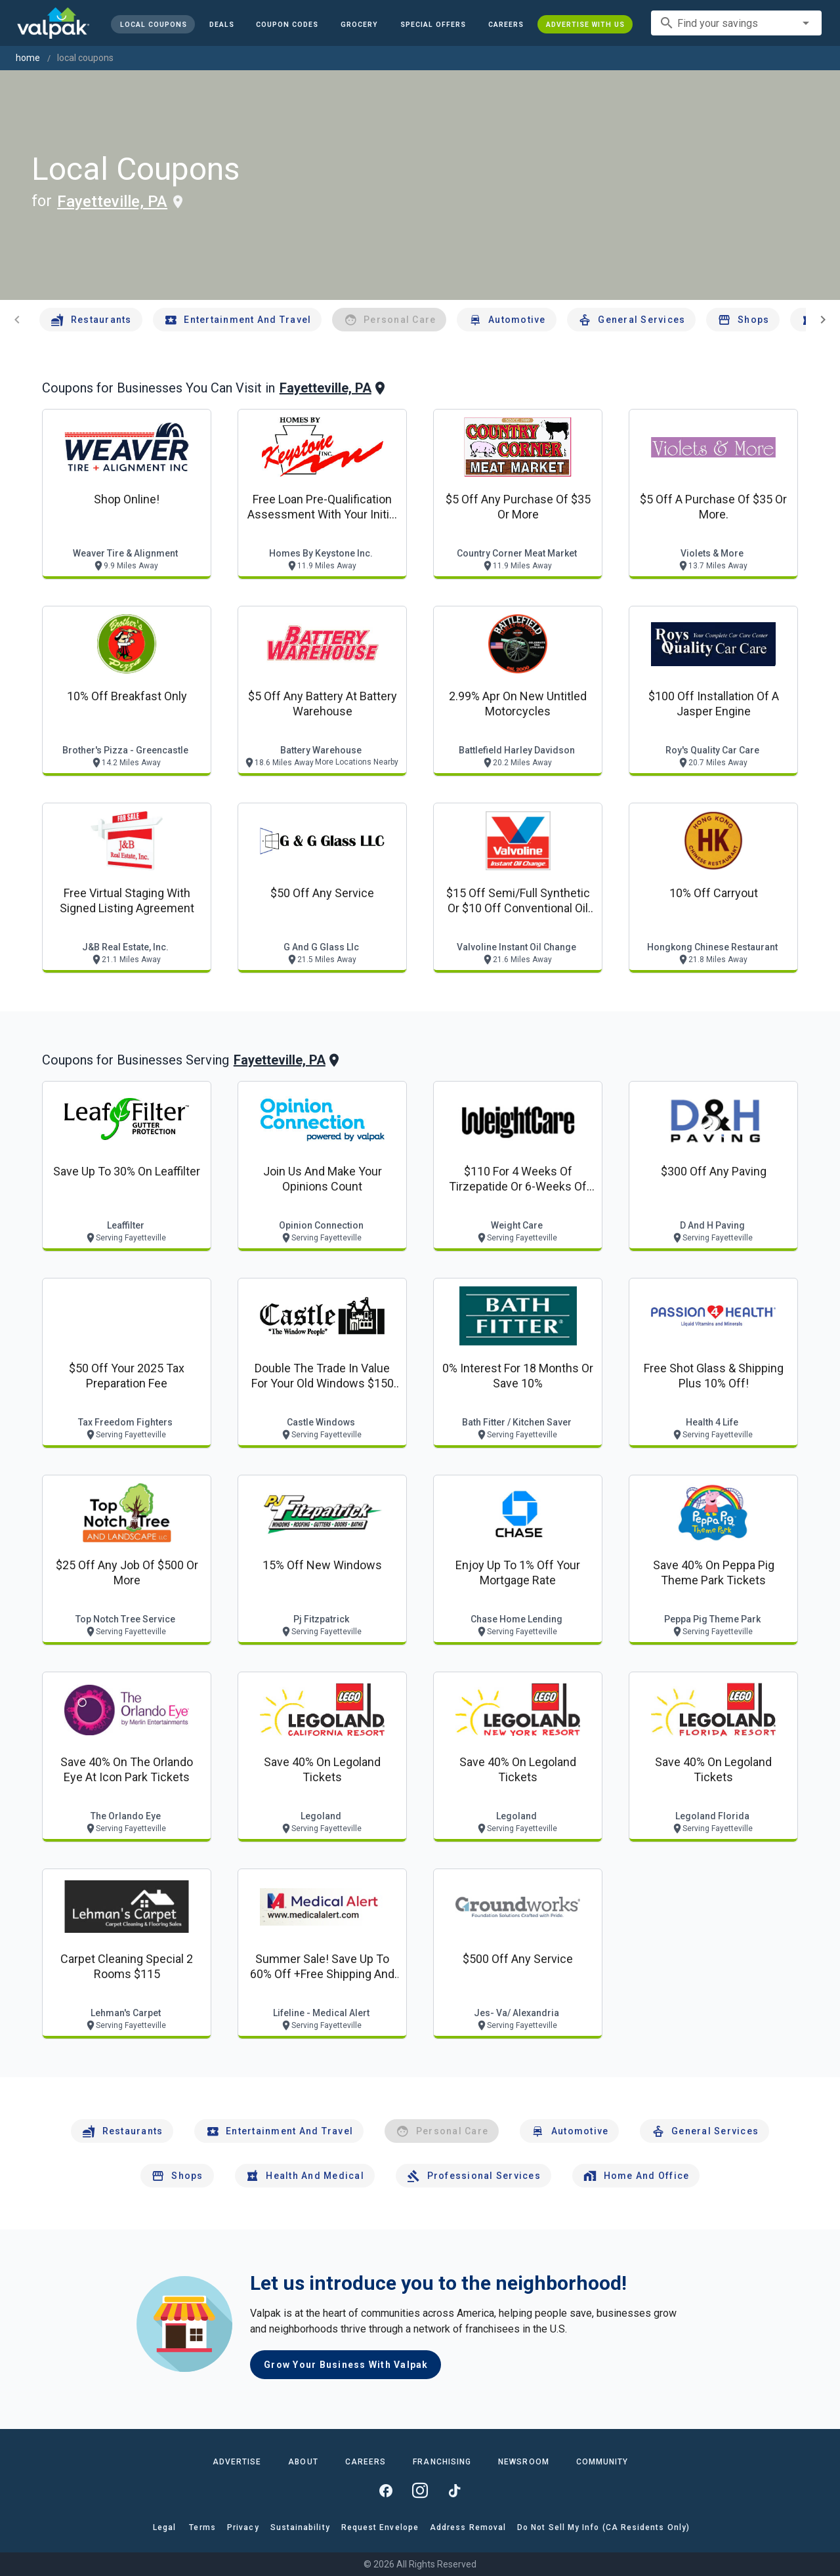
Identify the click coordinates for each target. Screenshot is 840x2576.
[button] (433, 24)
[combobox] (736, 23)
